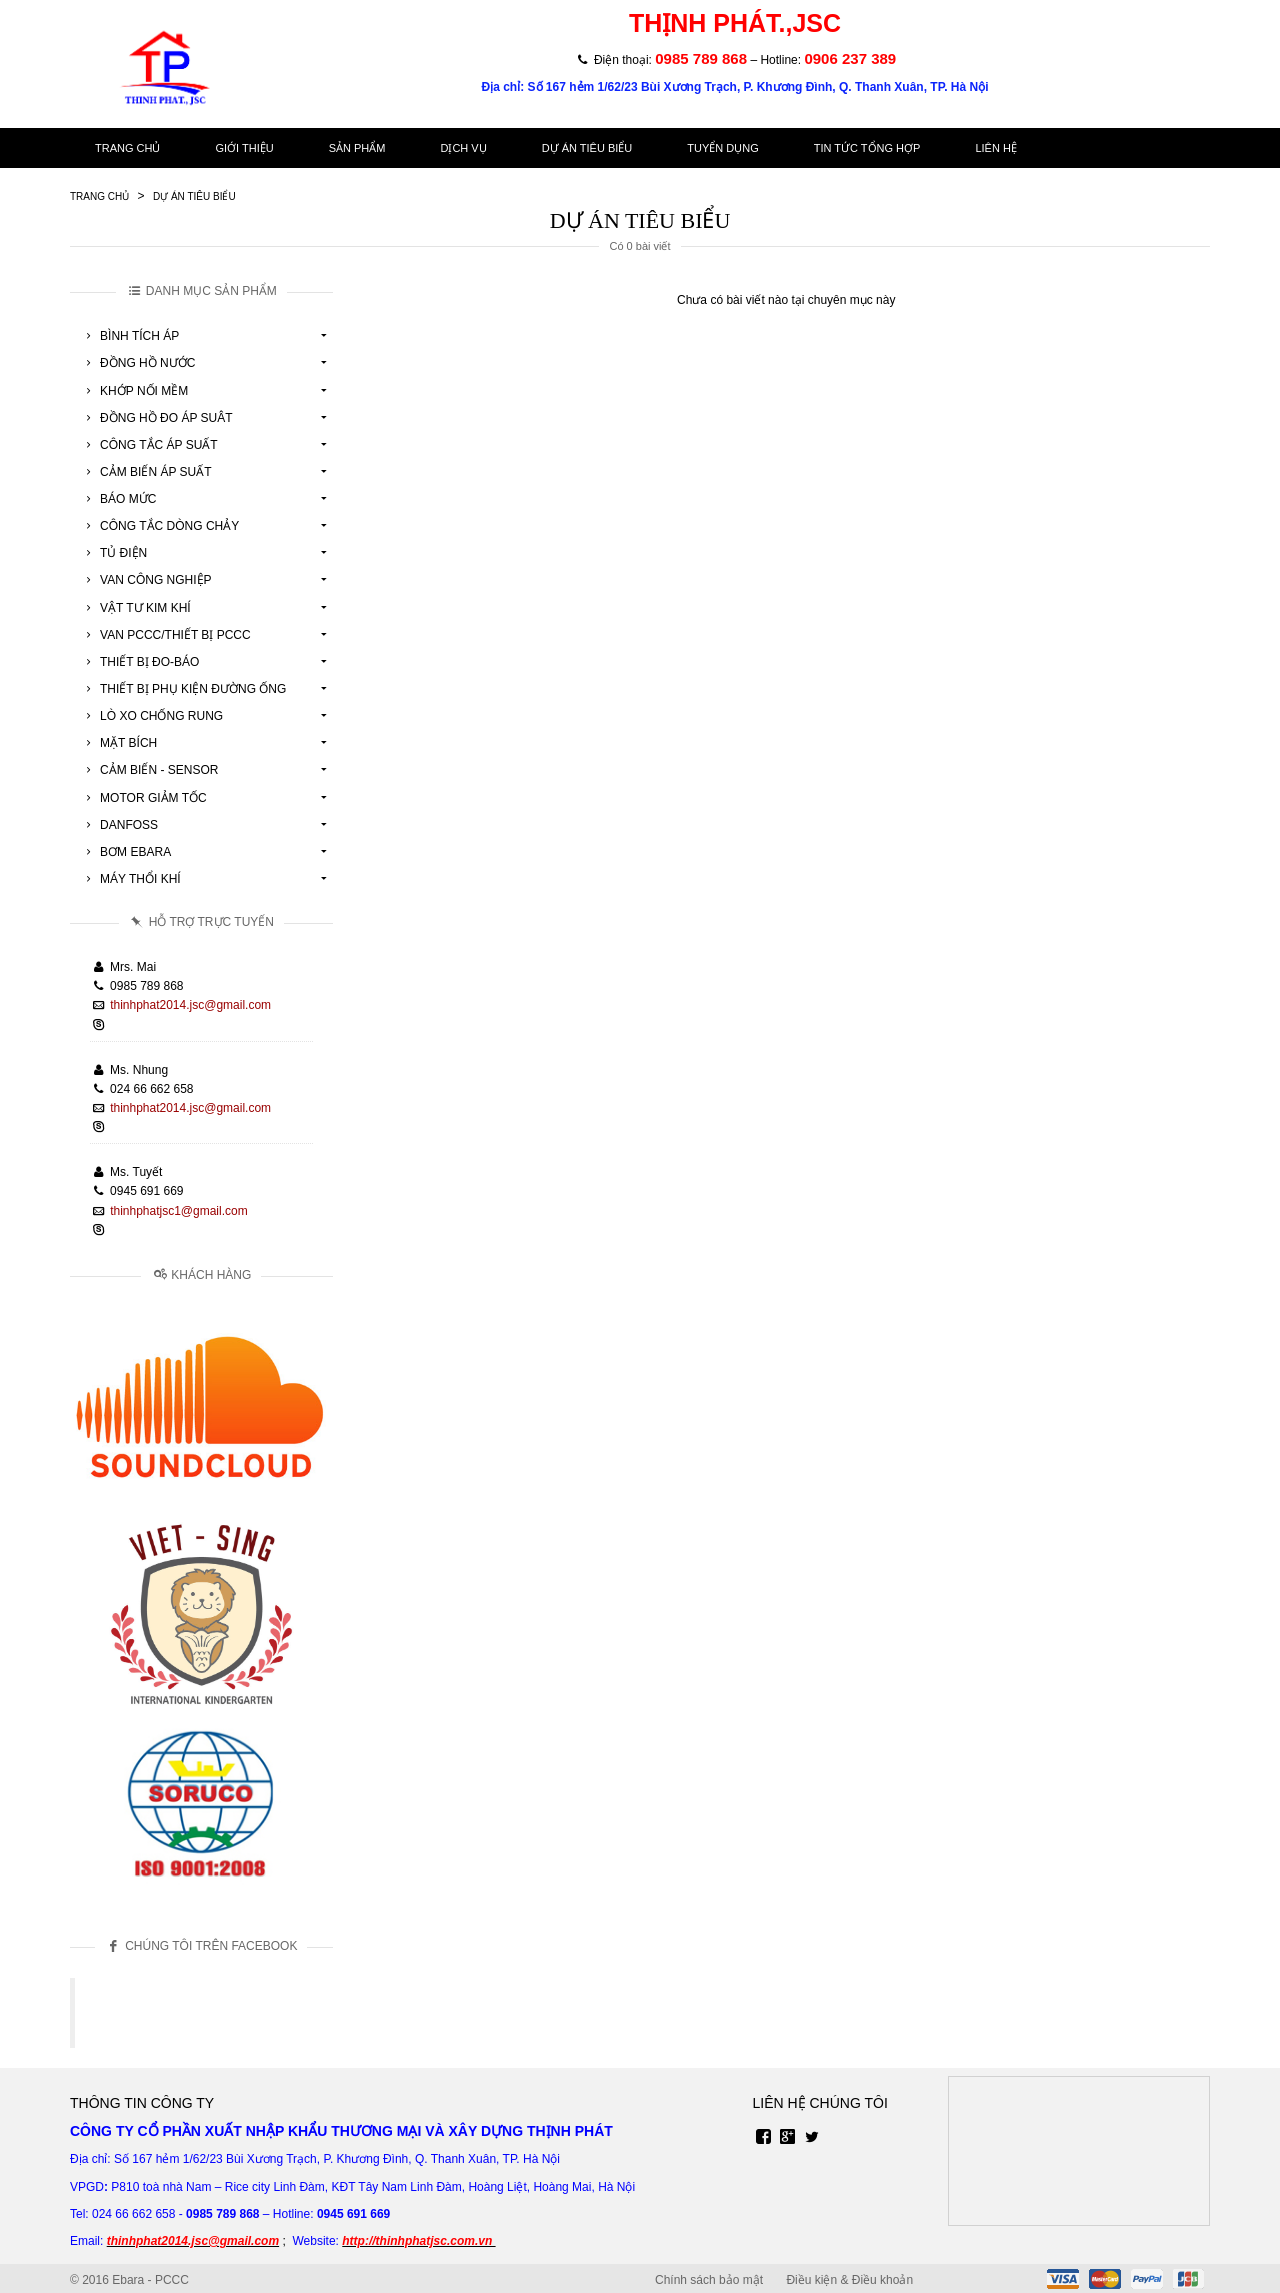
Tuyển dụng (722, 148)
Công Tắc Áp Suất (149, 445)
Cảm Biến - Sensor (149, 770)
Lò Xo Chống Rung (151, 716)
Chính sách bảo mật (709, 2280)
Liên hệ (995, 148)
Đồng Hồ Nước (137, 363)
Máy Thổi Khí (130, 879)
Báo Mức (118, 499)
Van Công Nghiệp (146, 580)
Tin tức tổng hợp (867, 148)
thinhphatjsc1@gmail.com (179, 1211)
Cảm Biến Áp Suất (146, 472)
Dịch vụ (463, 148)
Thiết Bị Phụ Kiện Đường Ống (183, 689)
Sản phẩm (357, 148)
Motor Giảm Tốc (143, 798)
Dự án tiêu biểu (587, 148)
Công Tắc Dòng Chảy (159, 526)
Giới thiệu (244, 148)
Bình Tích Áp (129, 336)
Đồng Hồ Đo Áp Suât (156, 418)
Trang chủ (127, 148)
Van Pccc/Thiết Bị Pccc (165, 635)
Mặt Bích (118, 743)
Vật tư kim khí (135, 608)
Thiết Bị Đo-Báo (139, 662)
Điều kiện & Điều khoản (849, 2280)
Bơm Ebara (125, 852)
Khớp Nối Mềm (134, 391)
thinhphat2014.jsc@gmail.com (190, 1005)
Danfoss (119, 825)
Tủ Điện (113, 553)
